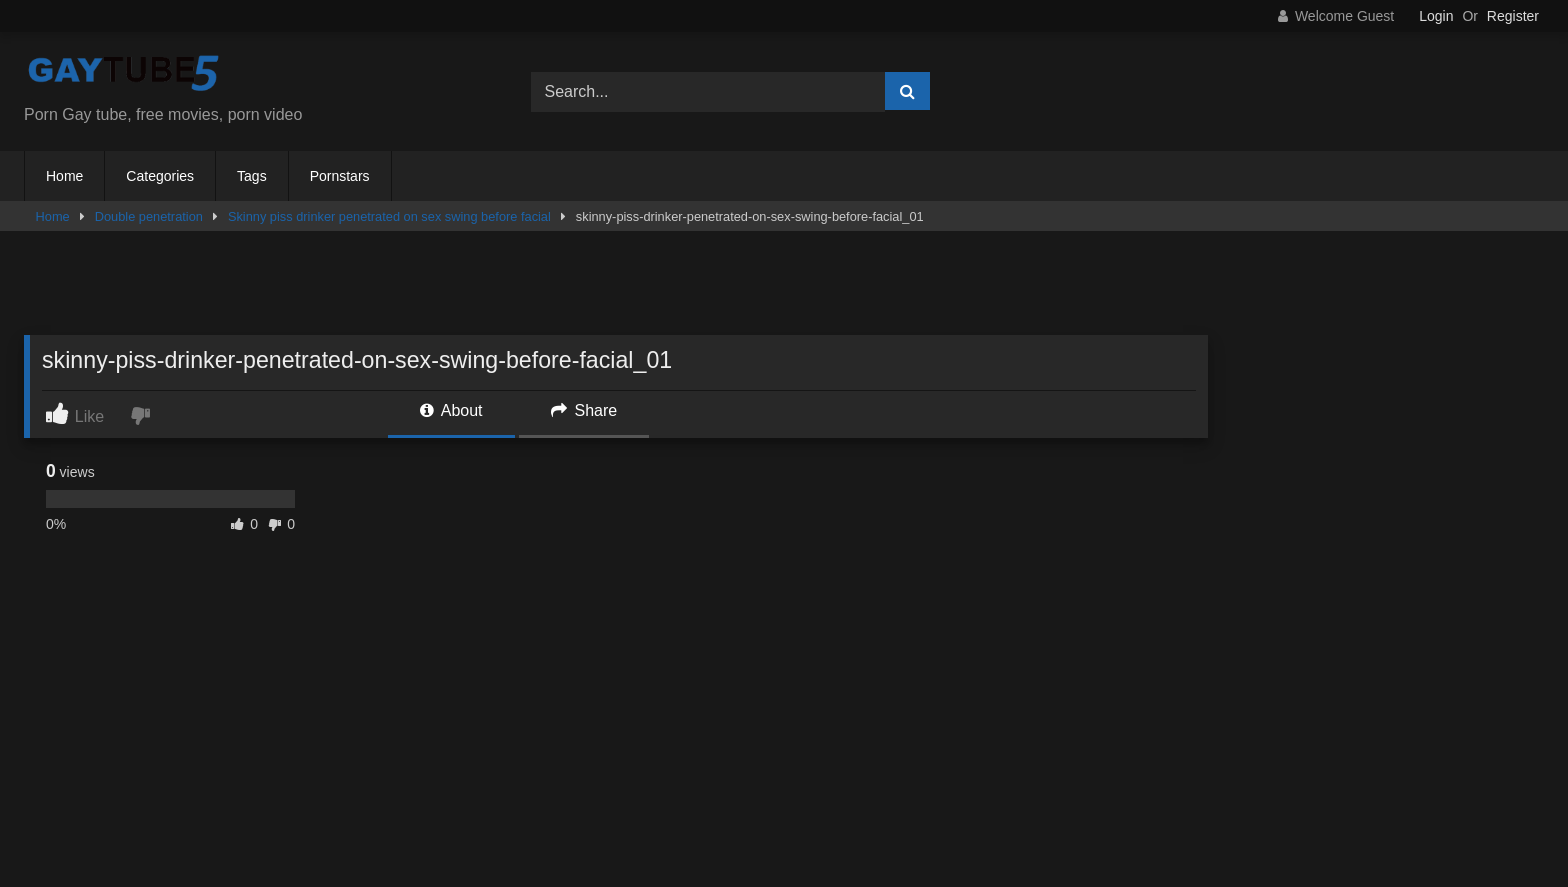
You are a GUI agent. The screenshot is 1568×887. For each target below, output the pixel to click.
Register (1513, 16)
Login (1436, 16)
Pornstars (340, 176)
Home (64, 176)
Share (584, 410)
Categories (160, 176)
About (451, 410)
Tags (252, 176)
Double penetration (149, 216)
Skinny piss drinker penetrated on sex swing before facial (389, 216)
